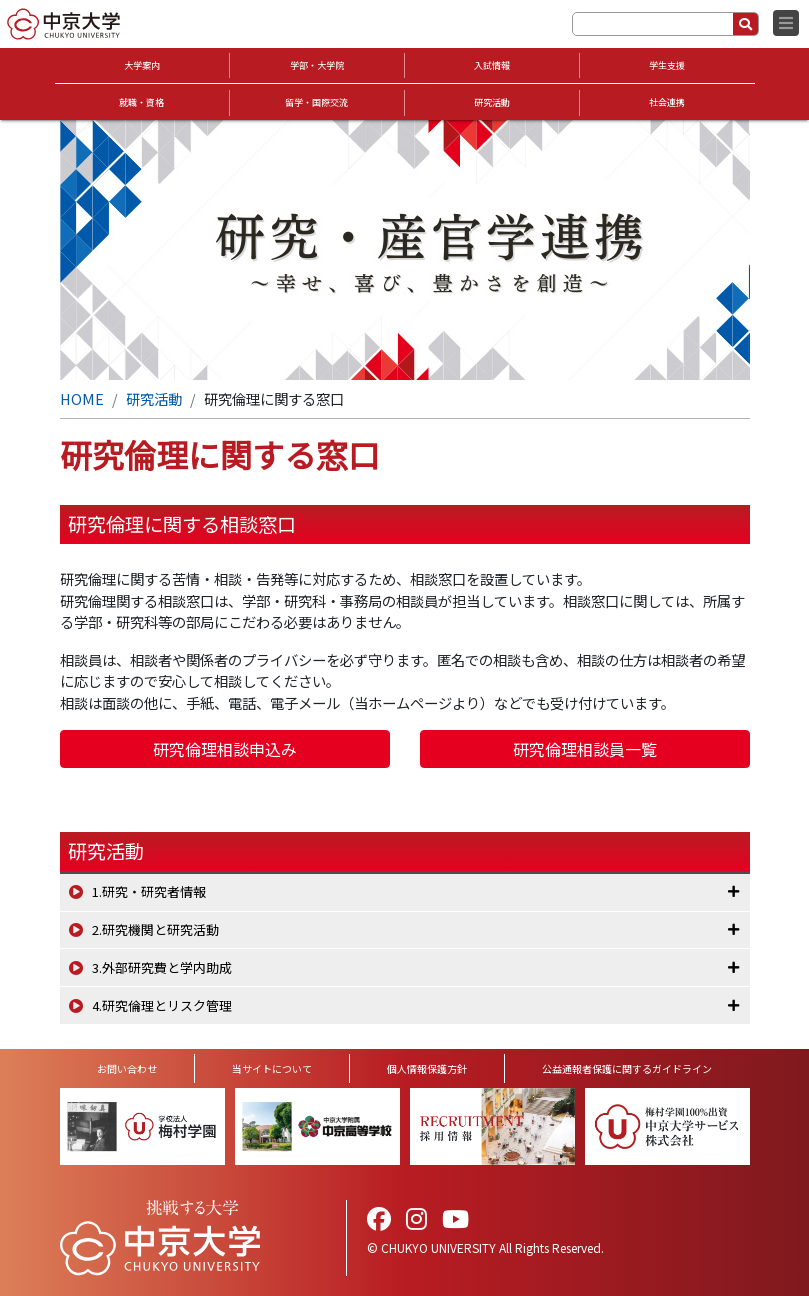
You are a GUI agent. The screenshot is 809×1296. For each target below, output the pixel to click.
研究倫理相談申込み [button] (225, 749)
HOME (82, 398)
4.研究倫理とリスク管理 (162, 1005)
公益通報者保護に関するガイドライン (627, 1068)
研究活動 (492, 102)
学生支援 (667, 65)
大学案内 (142, 65)
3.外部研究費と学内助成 (162, 967)
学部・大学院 (317, 65)
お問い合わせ (127, 1068)
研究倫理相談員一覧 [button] (585, 749)
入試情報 (492, 65)
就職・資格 (141, 102)
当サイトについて (272, 1068)
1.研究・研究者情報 (149, 891)
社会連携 (667, 102)
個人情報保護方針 (427, 1068)
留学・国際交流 (316, 102)
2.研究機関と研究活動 (155, 929)
